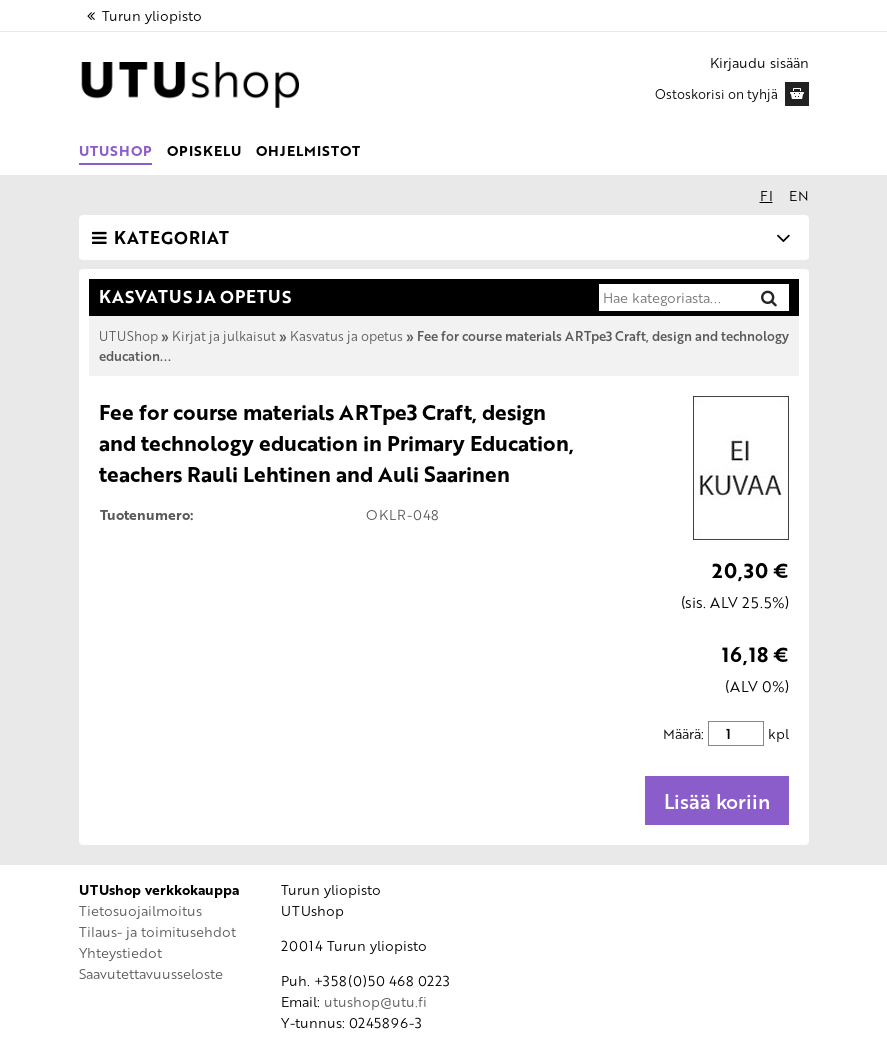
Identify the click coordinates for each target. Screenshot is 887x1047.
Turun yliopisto (143, 15)
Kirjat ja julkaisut (224, 336)
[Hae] (769, 297)
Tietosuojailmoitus (140, 910)
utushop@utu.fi (375, 1001)
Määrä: (683, 733)
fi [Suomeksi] (766, 195)
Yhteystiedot (120, 952)
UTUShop (115, 150)
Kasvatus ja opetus (346, 336)
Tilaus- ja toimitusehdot (157, 931)
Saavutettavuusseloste (151, 973)
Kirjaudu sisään (759, 62)
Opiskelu (204, 150)
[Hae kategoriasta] (673, 298)
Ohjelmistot (308, 150)
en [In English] (799, 195)
